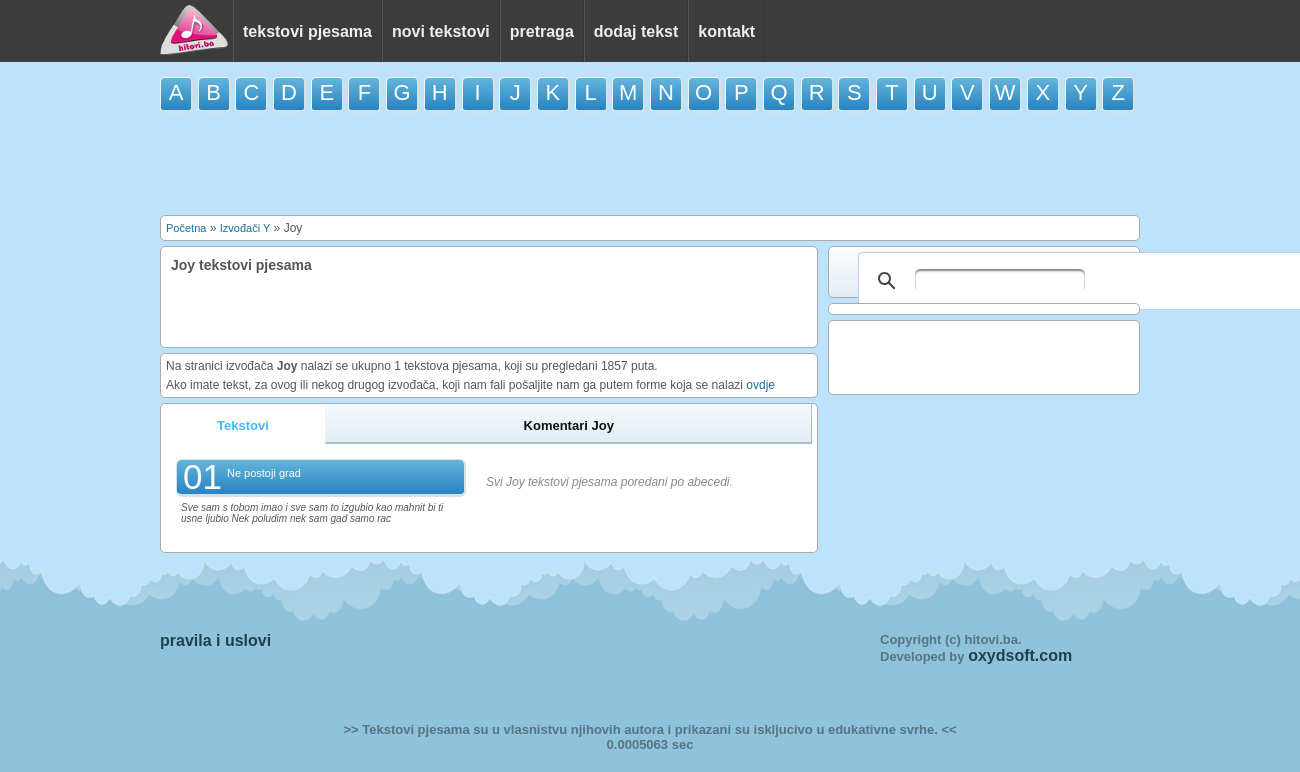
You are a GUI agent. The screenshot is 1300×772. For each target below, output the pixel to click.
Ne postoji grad (264, 473)
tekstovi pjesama (307, 31)
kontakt (726, 31)
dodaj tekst (636, 31)
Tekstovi (243, 425)
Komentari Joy (569, 425)
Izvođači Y (245, 228)
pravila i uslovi (215, 640)
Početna (186, 228)
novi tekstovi (441, 31)
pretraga (542, 31)
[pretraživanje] (1000, 281)
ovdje (760, 385)
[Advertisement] (650, 162)
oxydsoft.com (1020, 655)
